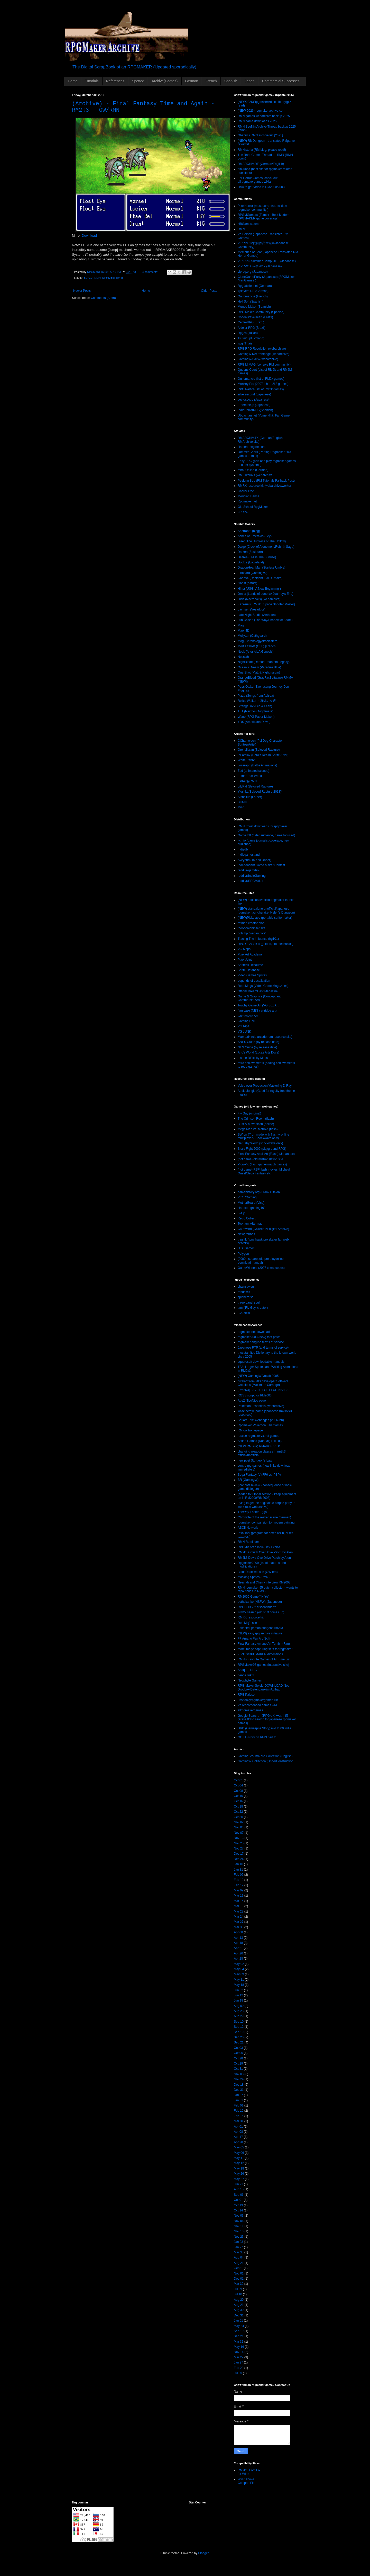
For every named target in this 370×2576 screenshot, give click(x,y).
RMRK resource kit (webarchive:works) (264, 486)
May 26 (239, 2173)
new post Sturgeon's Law (255, 1460)
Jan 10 (238, 1864)
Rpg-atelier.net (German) (255, 286)
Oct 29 (238, 2063)
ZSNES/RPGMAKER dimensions (260, 1654)
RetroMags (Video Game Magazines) (263, 986)
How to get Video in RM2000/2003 (261, 187)
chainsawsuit (246, 1286)
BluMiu (242, 802)
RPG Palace (246, 1694)
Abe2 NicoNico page (252, 1400)
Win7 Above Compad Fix (246, 2481)
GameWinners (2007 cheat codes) (261, 1268)
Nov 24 (239, 2079)
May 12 (239, 2163)
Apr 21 (238, 1948)
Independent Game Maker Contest (261, 865)
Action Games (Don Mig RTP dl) (260, 1441)
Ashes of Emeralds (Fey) (255, 536)
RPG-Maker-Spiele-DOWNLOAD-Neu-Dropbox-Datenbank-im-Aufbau (264, 1687)
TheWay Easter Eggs (252, 1512)
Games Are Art (248, 1016)
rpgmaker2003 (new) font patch (259, 1337)
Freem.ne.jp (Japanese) (254, 405)
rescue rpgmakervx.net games (258, 1436)
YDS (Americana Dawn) (254, 722)
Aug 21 (239, 2263)
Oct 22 (238, 1811)
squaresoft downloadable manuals (261, 1362)
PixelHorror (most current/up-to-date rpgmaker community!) (262, 207)
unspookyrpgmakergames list (258, 1700)
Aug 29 (239, 2016)
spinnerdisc (245, 1297)
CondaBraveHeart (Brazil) (255, 317)
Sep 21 (239, 2042)
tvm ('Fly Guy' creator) (253, 1307)
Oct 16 (238, 1801)
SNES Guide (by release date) (258, 1042)
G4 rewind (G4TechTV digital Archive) (263, 1229)
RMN (97, 278)
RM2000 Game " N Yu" (253, 1596)
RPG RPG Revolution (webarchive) (262, 348)
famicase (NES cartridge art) (257, 1010)
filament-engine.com (251, 447)
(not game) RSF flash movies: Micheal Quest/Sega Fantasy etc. (264, 1171)
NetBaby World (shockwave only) (260, 1143)
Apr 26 (238, 1953)
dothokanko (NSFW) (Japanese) (260, 1602)
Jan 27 (238, 2095)
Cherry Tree (246, 491)
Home (72, 81)
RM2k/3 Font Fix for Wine (249, 2472)
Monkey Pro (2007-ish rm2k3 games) (263, 384)
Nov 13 (239, 1838)
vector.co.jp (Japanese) (254, 399)
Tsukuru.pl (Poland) (251, 338)
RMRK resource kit (251, 1617)
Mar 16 (238, 1901)
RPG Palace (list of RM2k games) (261, 389)
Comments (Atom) (103, 298)
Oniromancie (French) (253, 296)
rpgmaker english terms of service (261, 1342)
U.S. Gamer (246, 1248)
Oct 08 (238, 1791)
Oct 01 (238, 1780)
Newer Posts (82, 291)
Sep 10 (239, 2021)
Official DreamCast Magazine (258, 991)
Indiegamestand (249, 854)
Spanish (230, 81)
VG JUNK (244, 1031)
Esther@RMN (247, 781)
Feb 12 (238, 1885)
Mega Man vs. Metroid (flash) (258, 1129)
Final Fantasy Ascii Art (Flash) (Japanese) (266, 1154)
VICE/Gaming (247, 1197)
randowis (244, 1292)
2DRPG (243, 512)
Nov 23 (239, 2236)
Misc (241, 807)
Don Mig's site (247, 1623)
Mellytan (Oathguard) (252, 636)
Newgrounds (246, 1234)
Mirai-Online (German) (253, 470)
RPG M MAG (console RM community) (264, 364)
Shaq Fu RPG (247, 1670)
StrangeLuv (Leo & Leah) (255, 706)
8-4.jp (241, 1213)
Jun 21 (238, 2184)
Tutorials (91, 81)
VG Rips (243, 1026)
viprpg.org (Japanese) (253, 271)
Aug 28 (239, 2011)
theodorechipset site (251, 928)
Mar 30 (238, 1927)
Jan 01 (238, 2320)
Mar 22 (238, 1911)
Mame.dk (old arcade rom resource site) (265, 1037)
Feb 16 (238, 2116)
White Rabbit (246, 760)
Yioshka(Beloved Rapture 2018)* (260, 791)
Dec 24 (239, 1859)
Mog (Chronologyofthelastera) (258, 641)
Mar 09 (238, 1890)
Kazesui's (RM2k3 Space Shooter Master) (266, 604)
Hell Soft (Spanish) (250, 301)
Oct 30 (238, 1817)
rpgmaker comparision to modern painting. (266, 1522)
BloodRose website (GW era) (258, 1572)
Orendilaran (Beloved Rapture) (259, 749)
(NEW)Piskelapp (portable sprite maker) (265, 917)
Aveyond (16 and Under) (254, 860)
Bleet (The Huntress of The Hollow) (262, 541)
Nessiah (243, 657)
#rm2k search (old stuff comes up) (261, 1612)
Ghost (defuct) (247, 583)
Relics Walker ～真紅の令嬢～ (258, 701)
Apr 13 (238, 1938)
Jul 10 (238, 2294)
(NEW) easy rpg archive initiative (260, 1633)
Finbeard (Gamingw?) (252, 573)
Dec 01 (239, 2278)
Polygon (243, 1253)
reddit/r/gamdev (248, 870)
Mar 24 (238, 1916)
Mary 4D (243, 630)
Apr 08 (238, 1932)
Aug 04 (239, 2257)
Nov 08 (239, 2074)
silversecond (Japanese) (254, 394)
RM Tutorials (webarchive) (255, 475)
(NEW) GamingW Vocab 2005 (258, 1376)
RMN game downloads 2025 (257, 121)
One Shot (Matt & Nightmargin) (259, 672)
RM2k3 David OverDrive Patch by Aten (264, 1558)
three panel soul (249, 1302)
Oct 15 (238, 1796)
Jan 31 (238, 1869)
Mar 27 (238, 1922)
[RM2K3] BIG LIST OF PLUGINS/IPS (263, 1390)
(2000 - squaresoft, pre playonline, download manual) (261, 1260)
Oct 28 (238, 2058)
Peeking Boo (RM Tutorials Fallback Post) (266, 480)
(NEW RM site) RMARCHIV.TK (259, 1446)
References (115, 81)
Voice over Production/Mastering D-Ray (265, 1085)
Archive (88, 278)
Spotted (138, 81)
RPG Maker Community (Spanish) (261, 312)
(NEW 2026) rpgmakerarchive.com (261, 110)
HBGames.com (248, 224)
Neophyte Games (250, 1680)
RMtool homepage (250, 1430)
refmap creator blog (251, 923)
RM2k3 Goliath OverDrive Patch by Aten (265, 1552)
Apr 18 (238, 1943)
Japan (249, 81)
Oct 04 (238, 1785)
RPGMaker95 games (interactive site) (263, 1665)
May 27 (239, 2179)
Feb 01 (238, 2105)
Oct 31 (238, 2068)
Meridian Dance (248, 496)
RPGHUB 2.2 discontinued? (257, 1607)
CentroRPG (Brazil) (251, 322)
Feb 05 (238, 1874)
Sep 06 (239, 2195)
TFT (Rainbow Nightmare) (255, 711)
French (211, 81)
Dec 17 (239, 1853)
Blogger (203, 2553)
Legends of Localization (254, 980)
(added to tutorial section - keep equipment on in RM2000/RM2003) (267, 1496)
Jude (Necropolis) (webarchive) (259, 599)
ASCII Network (248, 1527)
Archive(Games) (165, 81)
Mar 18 (238, 1906)
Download (89, 235)
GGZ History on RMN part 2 (257, 1737)
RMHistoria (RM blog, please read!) (262, 150)
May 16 (239, 2347)
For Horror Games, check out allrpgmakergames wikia (258, 179)
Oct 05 (238, 2053)
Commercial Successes (280, 81)
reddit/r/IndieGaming (252, 876)
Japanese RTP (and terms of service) (263, 1347)
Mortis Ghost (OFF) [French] (257, 646)
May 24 (239, 2326)
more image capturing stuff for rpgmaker (265, 1649)
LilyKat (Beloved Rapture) (255, 786)
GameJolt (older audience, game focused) (266, 835)
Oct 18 (238, 1806)
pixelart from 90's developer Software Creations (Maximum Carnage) (263, 1383)
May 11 (239, 1979)
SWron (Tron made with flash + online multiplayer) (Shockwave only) (263, 1136)
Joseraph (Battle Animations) (257, 765)
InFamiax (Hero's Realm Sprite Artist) (263, 755)
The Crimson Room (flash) (256, 1118)
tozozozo (244, 1313)
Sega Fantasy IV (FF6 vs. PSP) (259, 1474)
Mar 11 (238, 1895)
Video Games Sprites (252, 975)
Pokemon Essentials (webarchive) (261, 1406)
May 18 (239, 1985)
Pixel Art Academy (250, 954)
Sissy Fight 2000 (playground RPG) (262, 1148)
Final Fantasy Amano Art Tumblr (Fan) (264, 1643)
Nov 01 (239, 2273)
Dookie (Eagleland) (251, 562)
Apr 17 (238, 2137)
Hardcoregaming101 (252, 1208)
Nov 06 (239, 2221)
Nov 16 (239, 2352)
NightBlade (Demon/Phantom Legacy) (264, 662)
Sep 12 (239, 2027)
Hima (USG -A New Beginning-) (259, 588)
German (191, 81)
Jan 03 (238, 2242)
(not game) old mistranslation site (260, 1159)
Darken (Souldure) (250, 552)
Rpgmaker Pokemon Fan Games (260, 1425)
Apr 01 (238, 2126)
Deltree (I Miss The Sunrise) (257, 557)
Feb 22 (238, 2368)
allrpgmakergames (250, 1710)
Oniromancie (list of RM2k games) (261, 378)
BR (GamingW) (248, 1480)
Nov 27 (239, 1848)
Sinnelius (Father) (250, 797)
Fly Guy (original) (249, 1113)
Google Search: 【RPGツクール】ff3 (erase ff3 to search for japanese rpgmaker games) (267, 1719)
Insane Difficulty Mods (253, 1058)
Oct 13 (238, 2205)
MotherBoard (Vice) (251, 1203)
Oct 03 (238, 2048)
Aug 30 (239, 2310)
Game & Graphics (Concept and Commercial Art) (260, 998)
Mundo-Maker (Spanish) (254, 306)
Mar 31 (238, 2121)
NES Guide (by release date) (257, 1047)
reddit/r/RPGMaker (250, 881)
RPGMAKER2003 (113, 278)
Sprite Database (249, 970)
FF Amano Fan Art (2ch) (254, 1638)
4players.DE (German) (253, 291)
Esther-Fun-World (250, 776)
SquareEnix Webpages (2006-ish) (261, 1420)
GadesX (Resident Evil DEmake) (260, 578)
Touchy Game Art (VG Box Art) (259, 1005)
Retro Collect (246, 1218)
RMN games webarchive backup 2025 (264, 116)
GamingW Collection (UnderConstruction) (266, 1761)
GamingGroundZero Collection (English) (265, 1756)
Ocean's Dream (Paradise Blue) (259, 667)
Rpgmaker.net (247, 501)
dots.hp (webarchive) (252, 933)
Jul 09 (238, 2289)
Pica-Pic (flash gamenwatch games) (262, 1164)
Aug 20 (239, 2299)
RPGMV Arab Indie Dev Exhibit (259, 1547)
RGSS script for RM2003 (255, 1395)
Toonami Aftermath (250, 1223)
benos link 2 (246, 1675)
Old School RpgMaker (253, 507)
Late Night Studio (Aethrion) (257, 615)
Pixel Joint (245, 959)
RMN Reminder (248, 1542)
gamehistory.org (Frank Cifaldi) (259, 1192)
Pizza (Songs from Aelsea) (256, 695)
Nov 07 (239, 1833)
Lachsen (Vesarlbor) (251, 609)
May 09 (239, 1974)
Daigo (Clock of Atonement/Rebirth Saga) (266, 546)
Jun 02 (238, 1990)
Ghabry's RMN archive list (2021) (260, 135)
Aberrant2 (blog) (249, 531)
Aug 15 (239, 2189)
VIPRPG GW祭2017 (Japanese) (260, 266)
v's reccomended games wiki (257, 1705)
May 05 (239, 2147)
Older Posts (209, 291)
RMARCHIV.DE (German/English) (261, 164)
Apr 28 (238, 1958)
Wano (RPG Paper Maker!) (256, 717)
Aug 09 (239, 2006)
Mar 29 (238, 2357)
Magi (241, 625)
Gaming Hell (246, 1021)
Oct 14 (238, 2210)
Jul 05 (238, 2373)
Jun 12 (238, 1995)
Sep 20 (239, 2037)
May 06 (239, 2153)
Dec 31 (239, 2090)
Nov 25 (239, 1843)
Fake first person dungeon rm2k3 (260, 1628)
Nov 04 (239, 1827)
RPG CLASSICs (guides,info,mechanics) (265, 944)
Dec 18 (239, 2084)
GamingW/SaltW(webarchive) (258, 359)
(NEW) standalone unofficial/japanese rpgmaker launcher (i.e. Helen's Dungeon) (266, 910)
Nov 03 (239, 2215)
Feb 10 (238, 1880)
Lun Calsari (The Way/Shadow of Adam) (265, 620)
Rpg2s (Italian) (248, 333)
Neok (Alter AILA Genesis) (255, 651)
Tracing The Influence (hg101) (258, 939)
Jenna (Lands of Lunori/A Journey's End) (265, 594)
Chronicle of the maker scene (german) (264, 1517)
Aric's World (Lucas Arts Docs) (258, 1052)
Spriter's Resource (250, 965)
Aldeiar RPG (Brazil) (251, 328)
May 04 (239, 1969)
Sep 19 (239, 2032)
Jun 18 (238, 2000)
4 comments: (150, 271)
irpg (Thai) (245, 343)
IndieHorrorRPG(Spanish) (255, 410)
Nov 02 (239, 1822)
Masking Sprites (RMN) (254, 1577)
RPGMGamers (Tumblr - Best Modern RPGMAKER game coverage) (264, 216)
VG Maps (244, 949)
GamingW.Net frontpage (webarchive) (263, 354)
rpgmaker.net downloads (254, 1332)
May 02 (239, 1964)
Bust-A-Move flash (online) (256, 1124)
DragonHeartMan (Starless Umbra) (261, 567)
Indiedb (243, 849)
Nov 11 (239, 2226)
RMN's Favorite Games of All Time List (264, 1659)
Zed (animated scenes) (253, 771)
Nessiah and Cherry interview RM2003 (264, 1582)
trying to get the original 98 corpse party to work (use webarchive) (266, 1504)
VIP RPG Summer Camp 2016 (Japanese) (267, 261)
